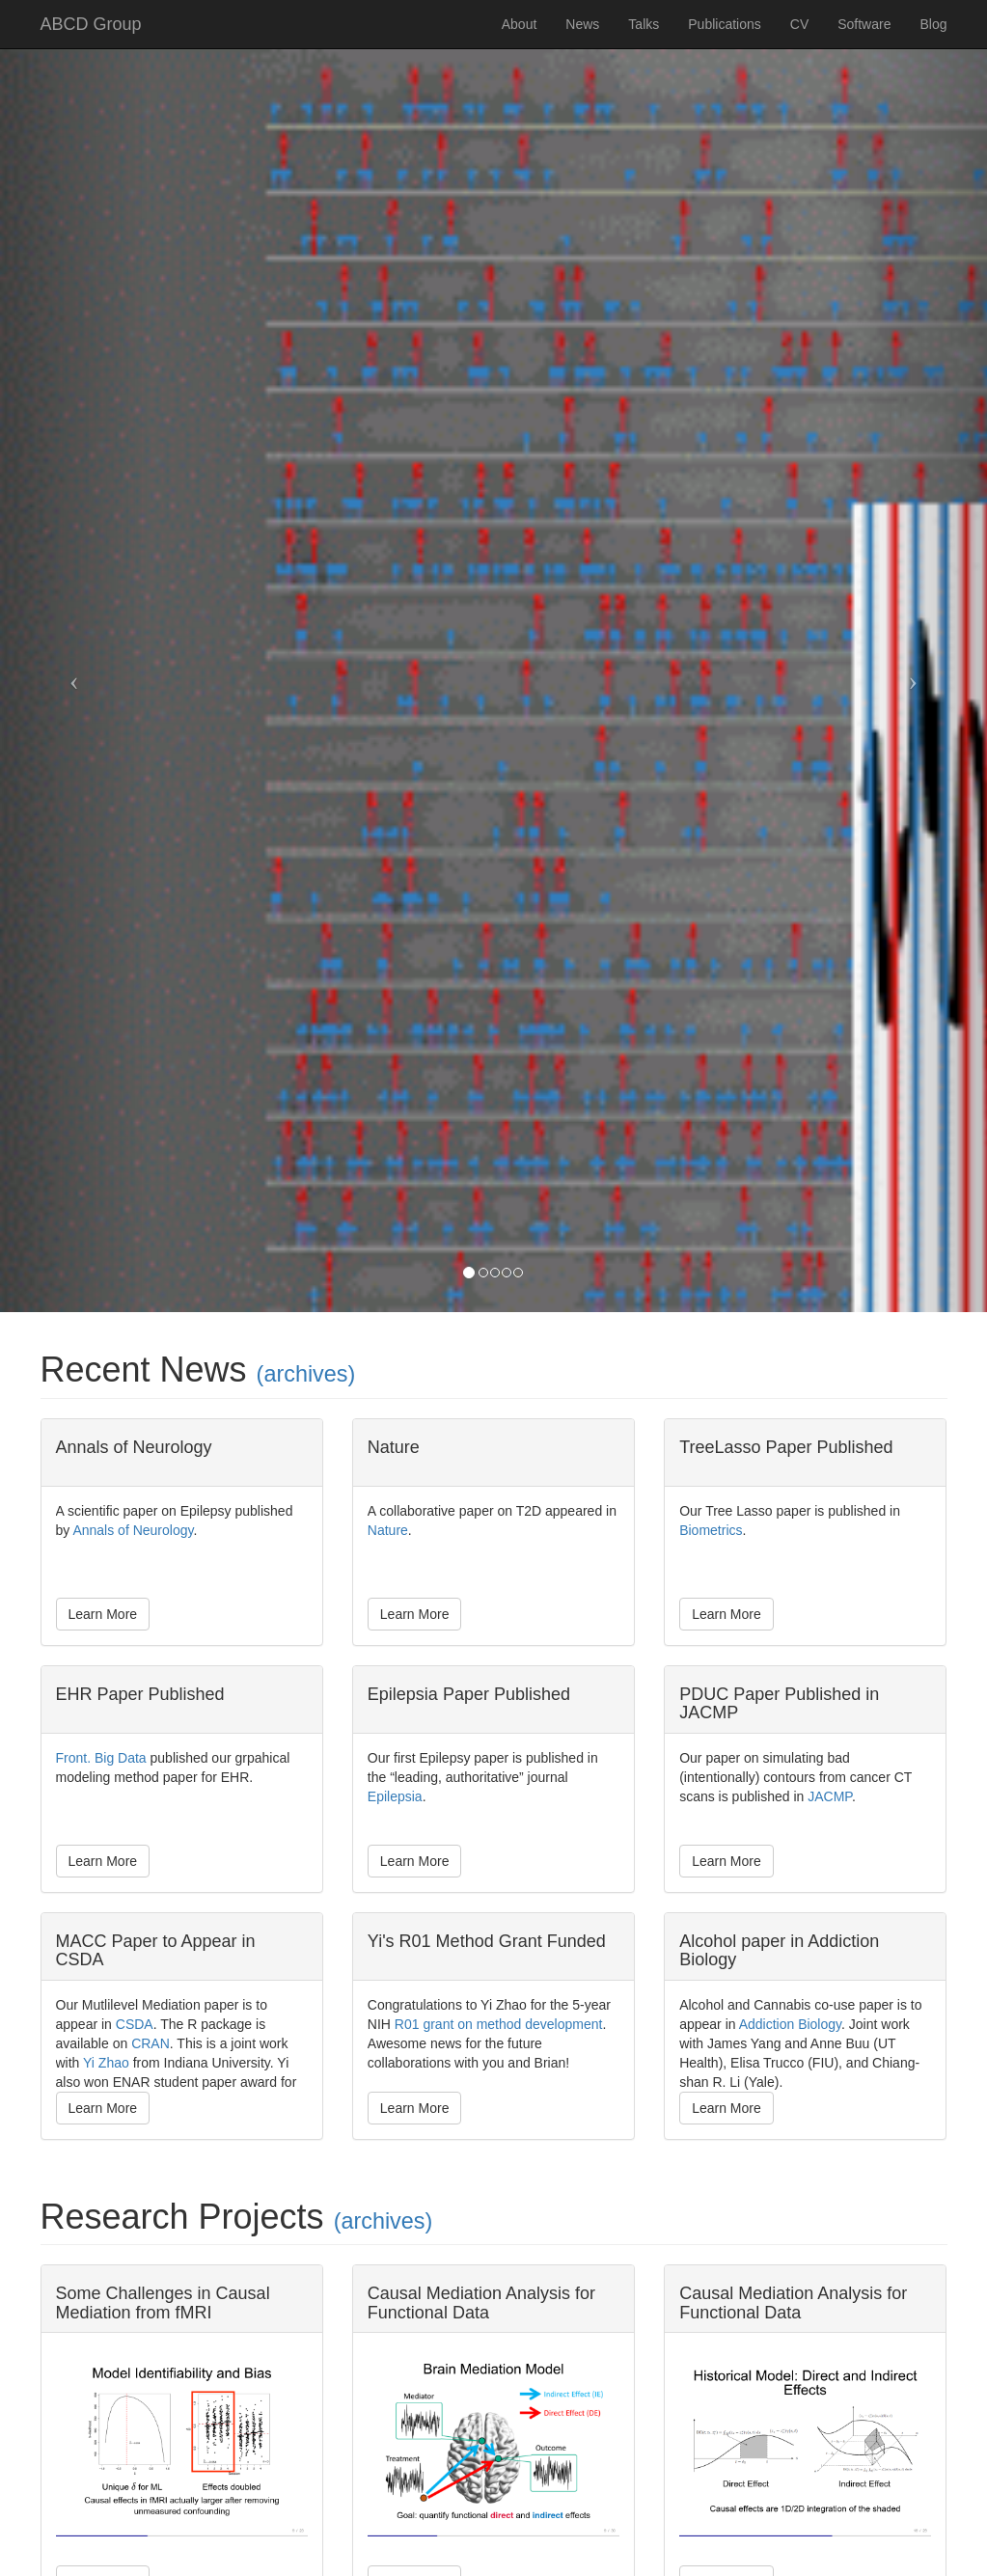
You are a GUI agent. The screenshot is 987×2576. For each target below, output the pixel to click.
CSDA (134, 2024)
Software (864, 24)
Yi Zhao (106, 2062)
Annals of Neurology (132, 1530)
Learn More (103, 1614)
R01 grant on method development (499, 2024)
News (582, 24)
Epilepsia (395, 1796)
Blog (932, 24)
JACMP (830, 1796)
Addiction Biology (790, 2024)
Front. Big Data (101, 1758)
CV (799, 24)
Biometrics (710, 1530)
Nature (388, 1530)
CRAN (150, 2043)
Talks (643, 24)
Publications (724, 24)
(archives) (306, 1373)
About (519, 24)
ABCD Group (91, 24)
